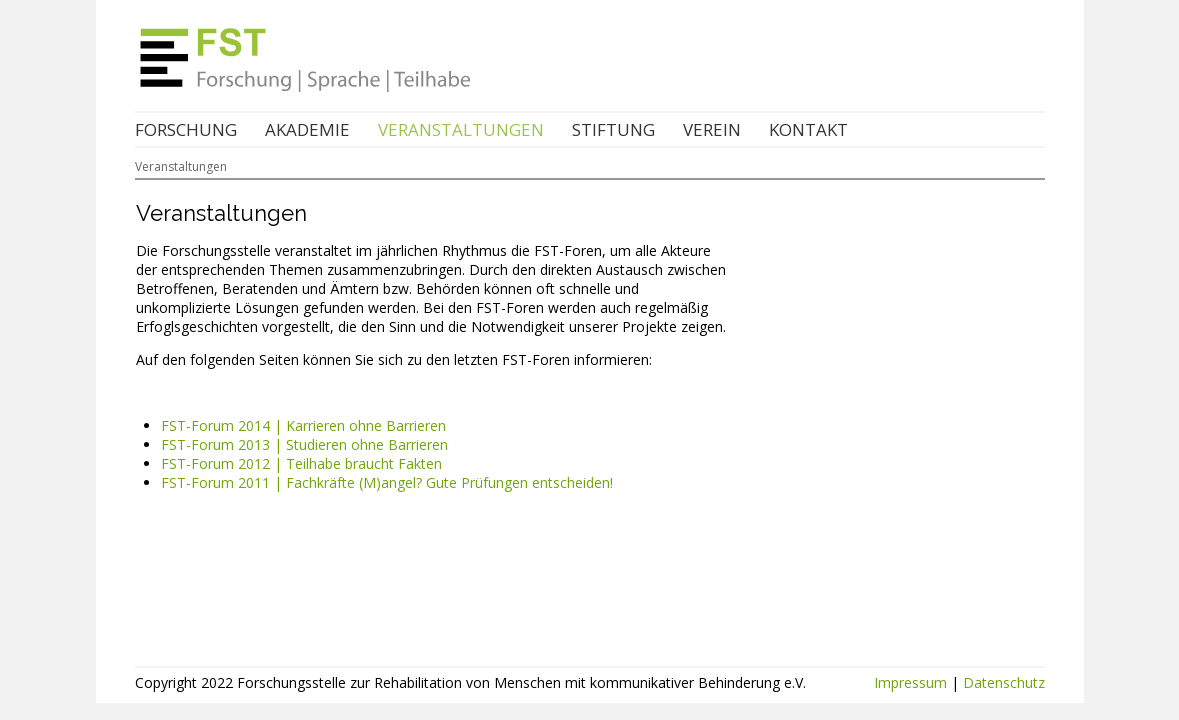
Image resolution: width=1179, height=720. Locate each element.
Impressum (910, 682)
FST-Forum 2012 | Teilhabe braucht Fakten (301, 463)
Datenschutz (1004, 682)
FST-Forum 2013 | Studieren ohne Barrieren (304, 444)
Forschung (186, 129)
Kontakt (808, 129)
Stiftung (613, 129)
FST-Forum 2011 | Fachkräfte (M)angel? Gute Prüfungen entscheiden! (387, 482)
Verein (712, 129)
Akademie (307, 129)
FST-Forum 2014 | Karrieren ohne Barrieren (303, 425)
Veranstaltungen (461, 129)
